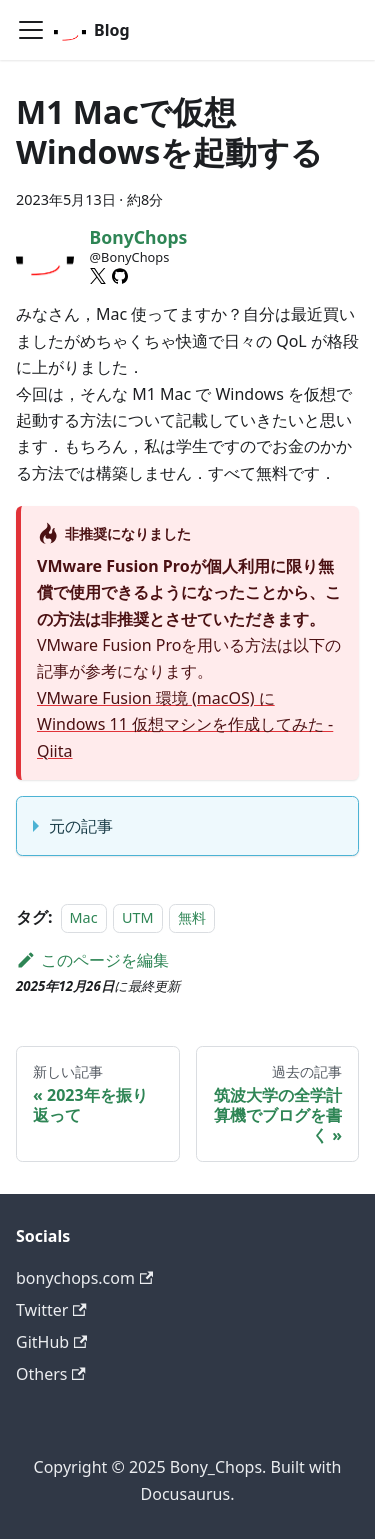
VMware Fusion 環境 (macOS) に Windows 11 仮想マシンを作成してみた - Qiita (185, 724)
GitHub (51, 1342)
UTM (138, 917)
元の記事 (81, 826)
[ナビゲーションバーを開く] (31, 30)
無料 (192, 917)
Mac (84, 917)
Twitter (51, 1310)
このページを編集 (92, 960)
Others (51, 1374)
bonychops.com (84, 1278)
